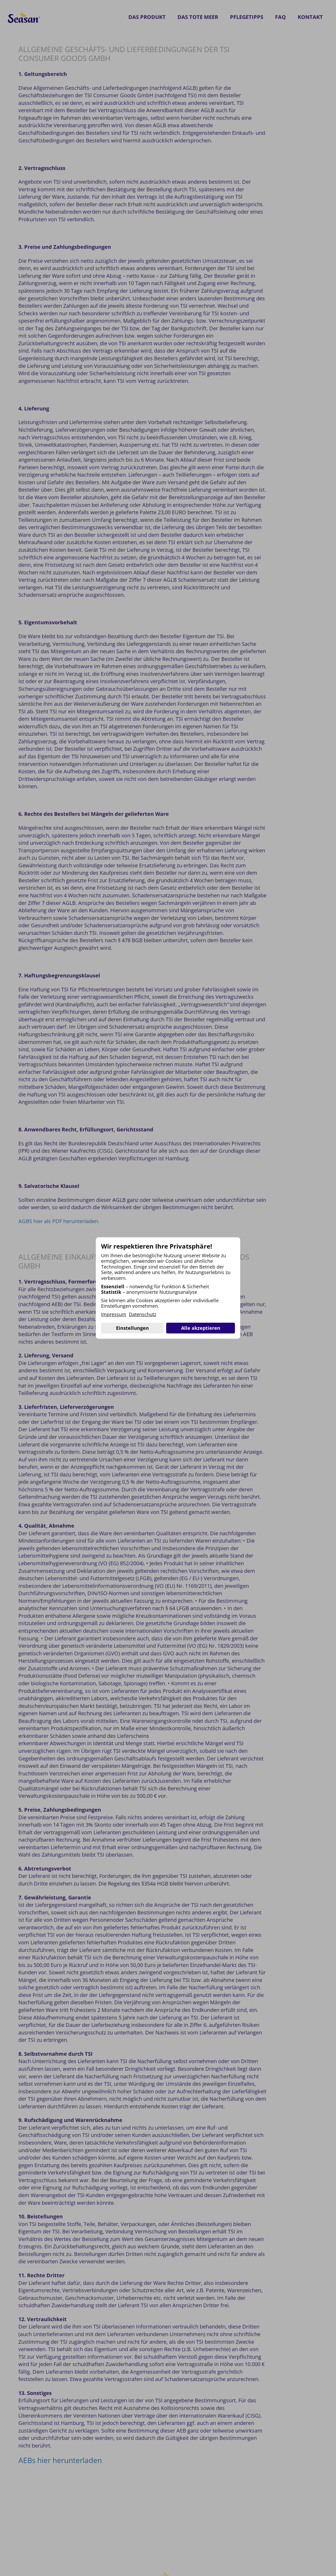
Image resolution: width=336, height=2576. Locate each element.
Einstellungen (132, 1328)
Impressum (113, 1314)
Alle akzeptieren (200, 1328)
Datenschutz (142, 1314)
